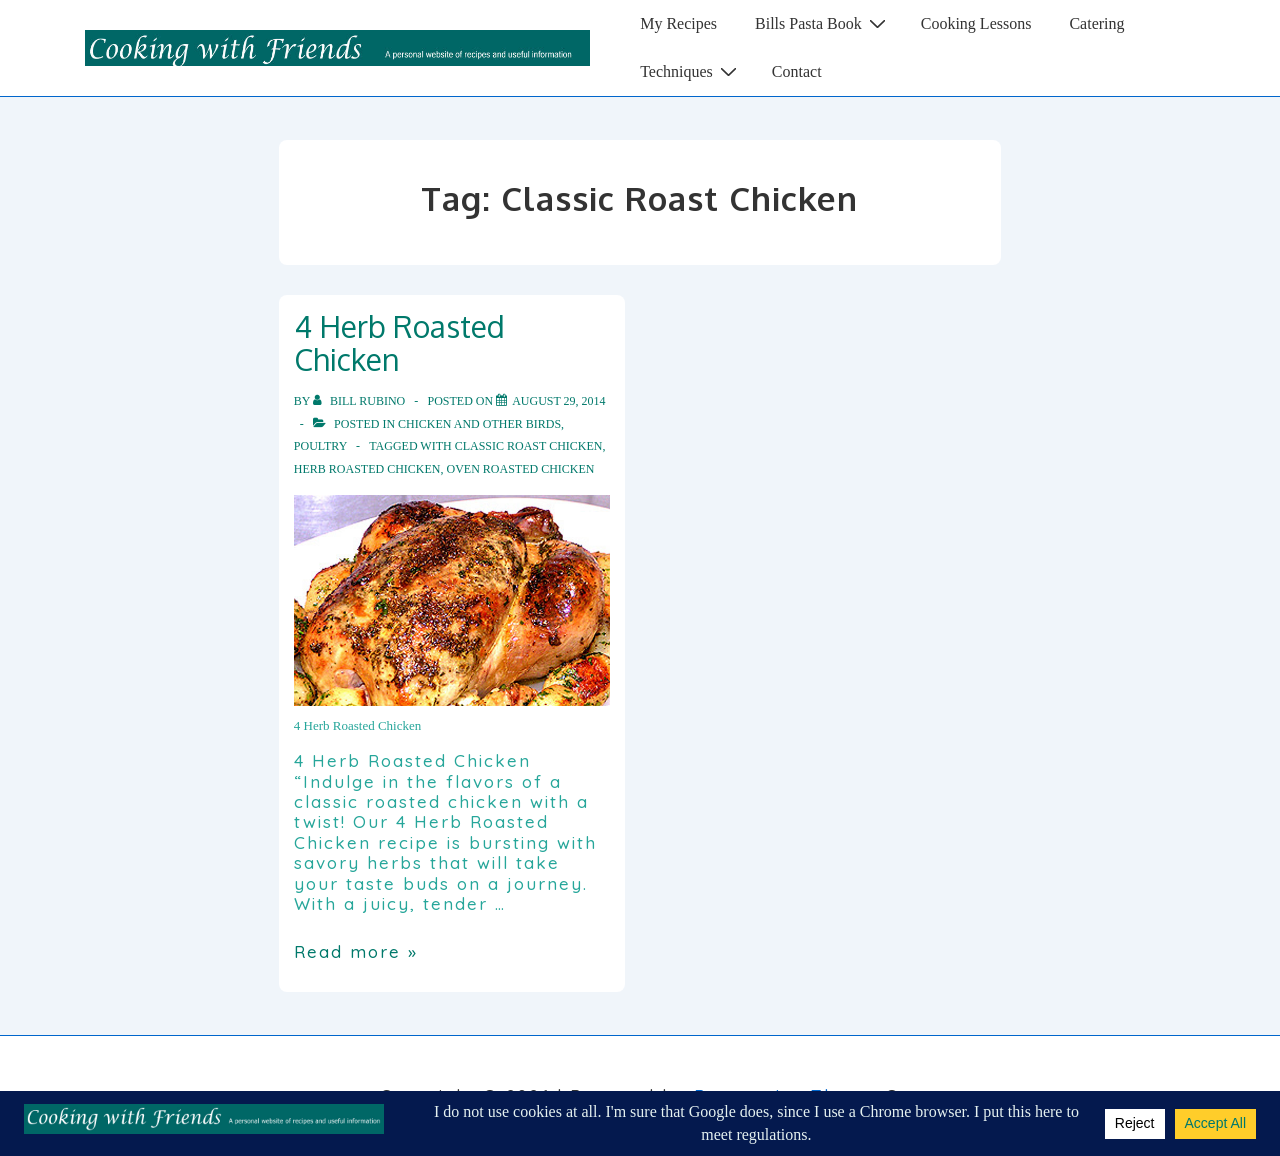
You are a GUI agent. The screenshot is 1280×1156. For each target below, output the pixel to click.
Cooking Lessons (976, 23)
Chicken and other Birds (479, 424)
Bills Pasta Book (823, 23)
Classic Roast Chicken (529, 446)
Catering (1096, 23)
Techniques (691, 71)
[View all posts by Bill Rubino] (360, 401)
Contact (797, 71)
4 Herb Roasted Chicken (399, 342)
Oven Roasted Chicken (520, 469)
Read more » (356, 951)
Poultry (320, 446)
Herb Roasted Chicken (367, 469)
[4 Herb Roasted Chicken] (558, 401)
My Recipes (678, 23)
